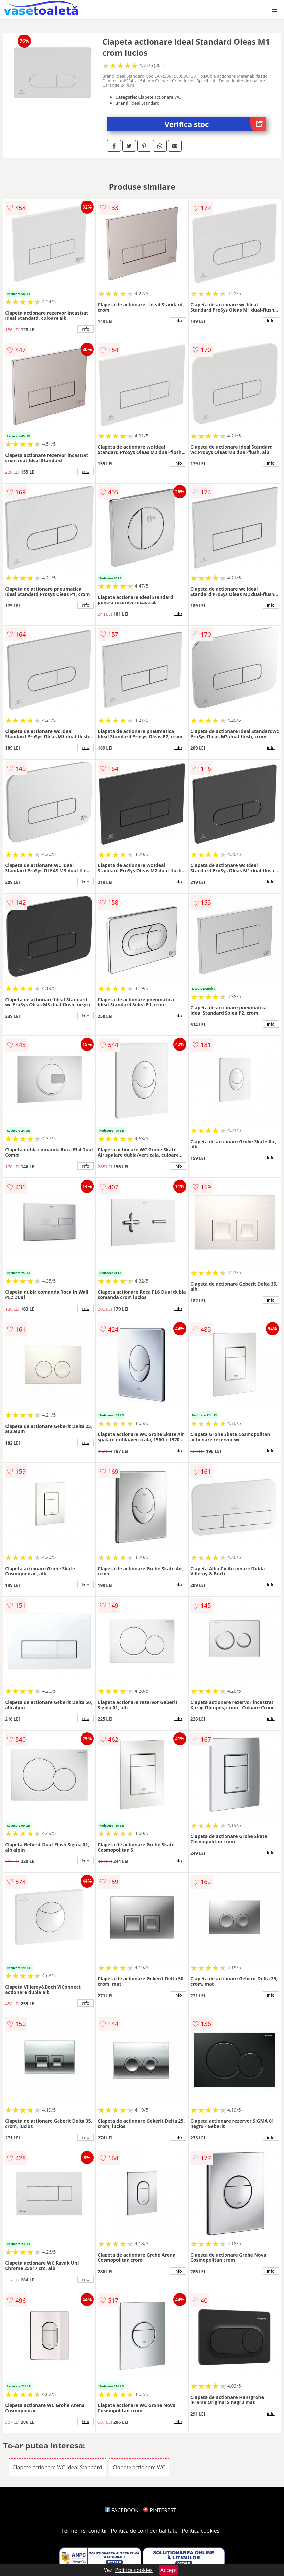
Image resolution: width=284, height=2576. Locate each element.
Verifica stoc (215, 124)
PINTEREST (159, 2510)
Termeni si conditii (83, 2530)
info (85, 329)
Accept (168, 2570)
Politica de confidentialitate (144, 2530)
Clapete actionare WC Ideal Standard (57, 2467)
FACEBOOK (121, 2510)
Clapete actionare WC (139, 2467)
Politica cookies (201, 2530)
